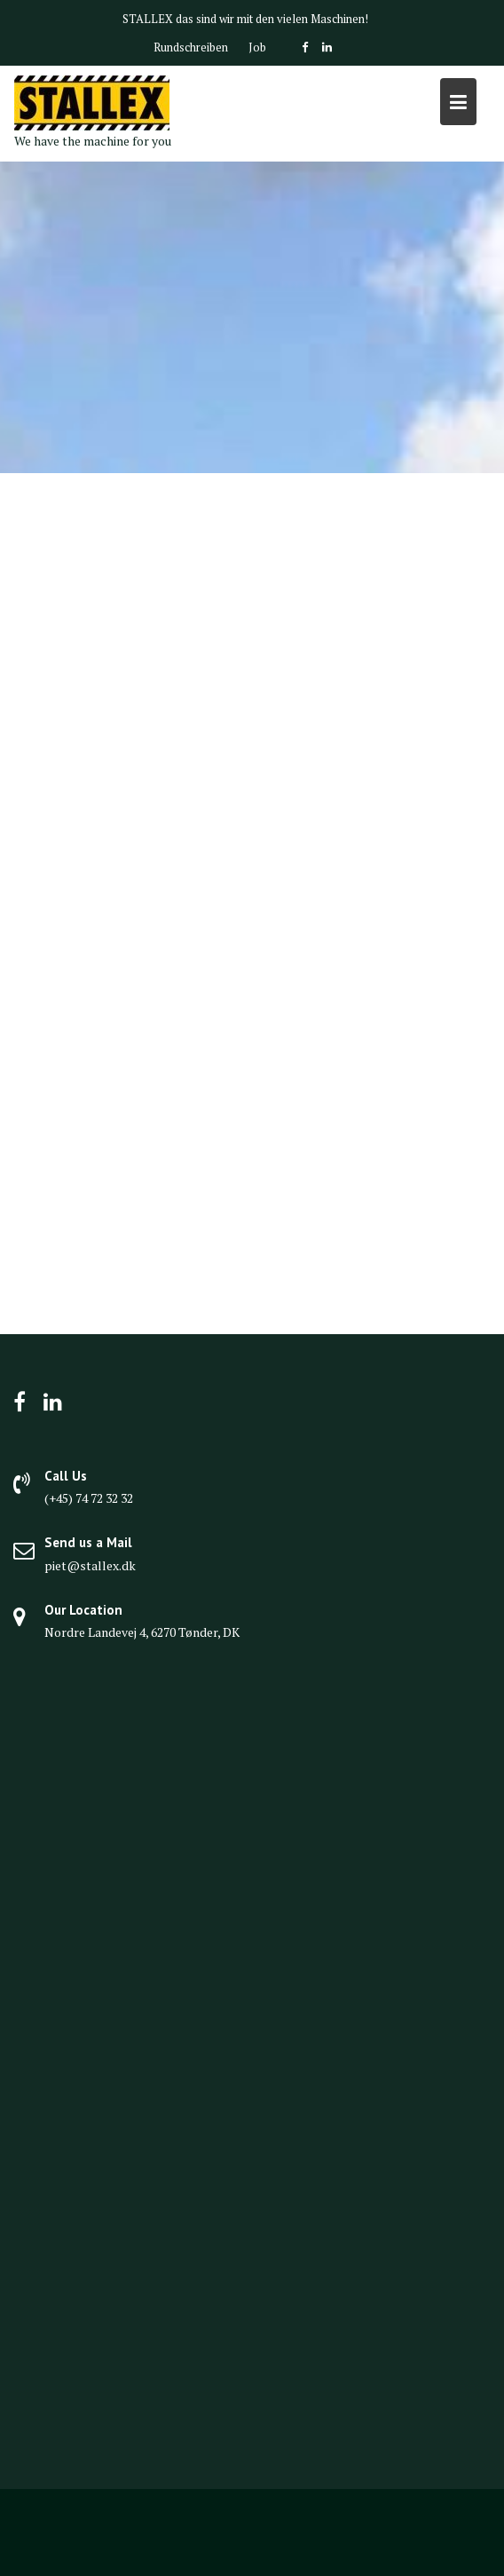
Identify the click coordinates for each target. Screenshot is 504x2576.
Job (257, 47)
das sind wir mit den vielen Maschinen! (272, 19)
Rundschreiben (191, 47)
